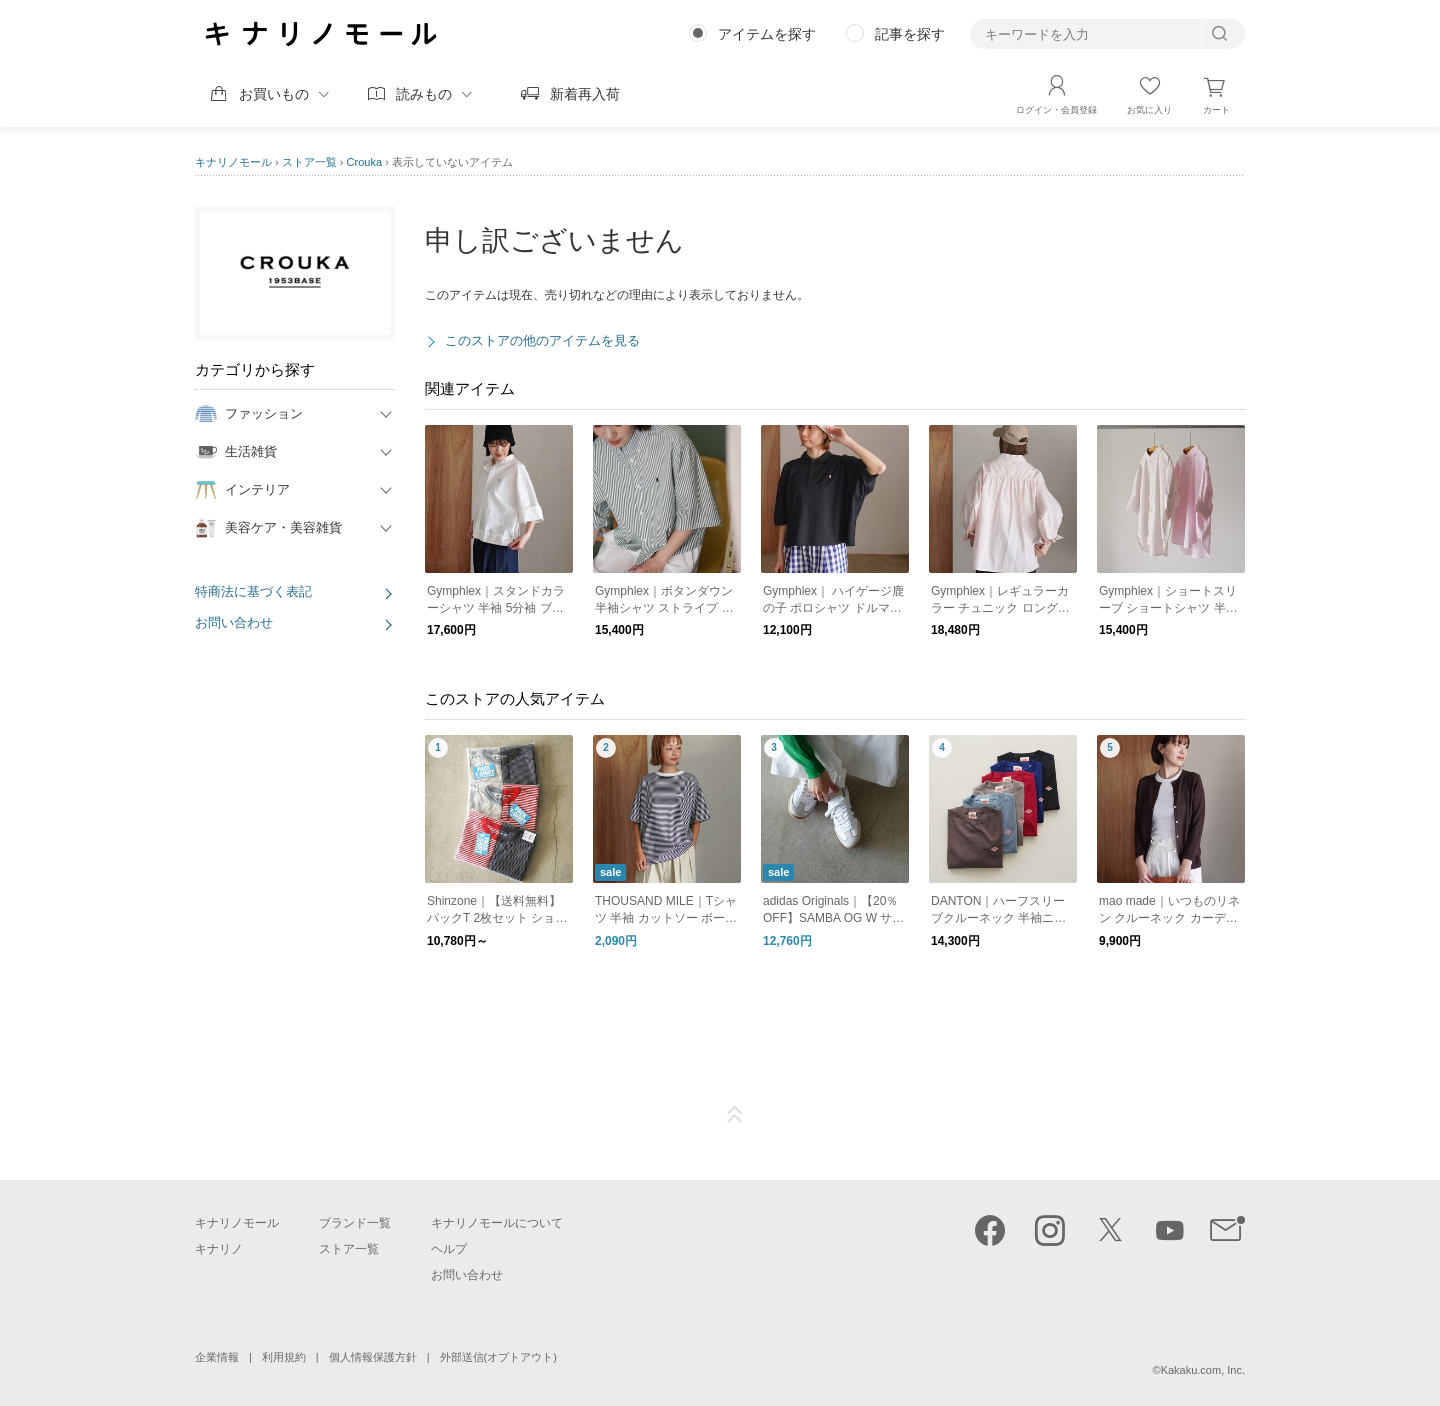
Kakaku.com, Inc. (1203, 1370)
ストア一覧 (309, 162)
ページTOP (735, 1115)
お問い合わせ (234, 622)
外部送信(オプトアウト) (498, 1357)
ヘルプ (449, 1249)
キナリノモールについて (497, 1223)
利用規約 (284, 1357)
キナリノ (219, 1249)
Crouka (364, 162)
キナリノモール (233, 162)
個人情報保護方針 (373, 1357)
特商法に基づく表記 (253, 591)
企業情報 (217, 1357)
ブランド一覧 (355, 1223)
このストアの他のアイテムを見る (542, 340)
